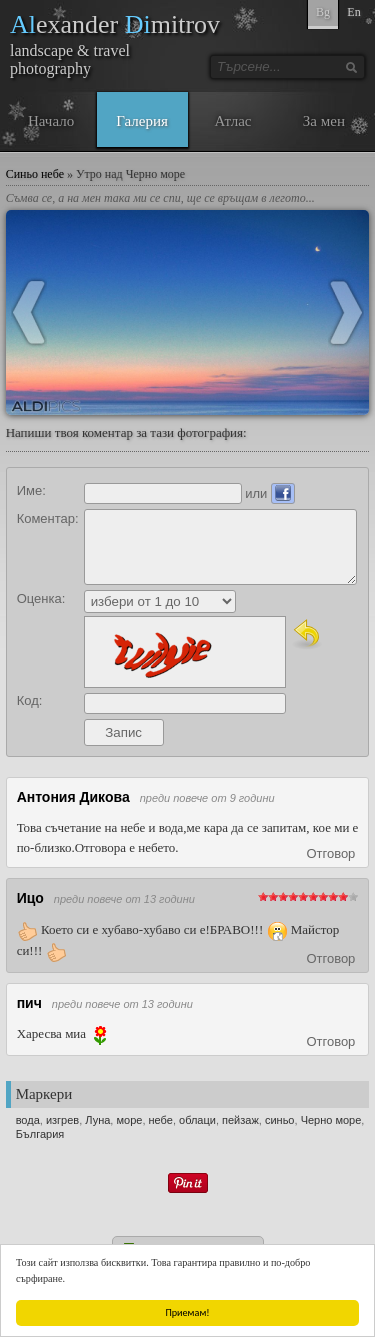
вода (28, 1120)
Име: (31, 490)
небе (161, 1120)
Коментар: (48, 518)
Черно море (331, 1120)
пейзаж (240, 1120)
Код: (30, 700)
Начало (51, 121)
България (40, 1134)
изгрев (62, 1120)
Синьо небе (35, 174)
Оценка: (41, 598)
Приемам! (188, 1312)
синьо (280, 1120)
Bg (323, 12)
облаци (197, 1120)
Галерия (142, 121)
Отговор (330, 853)
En (353, 12)
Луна (97, 1120)
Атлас (232, 121)
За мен (324, 121)
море (129, 1120)
